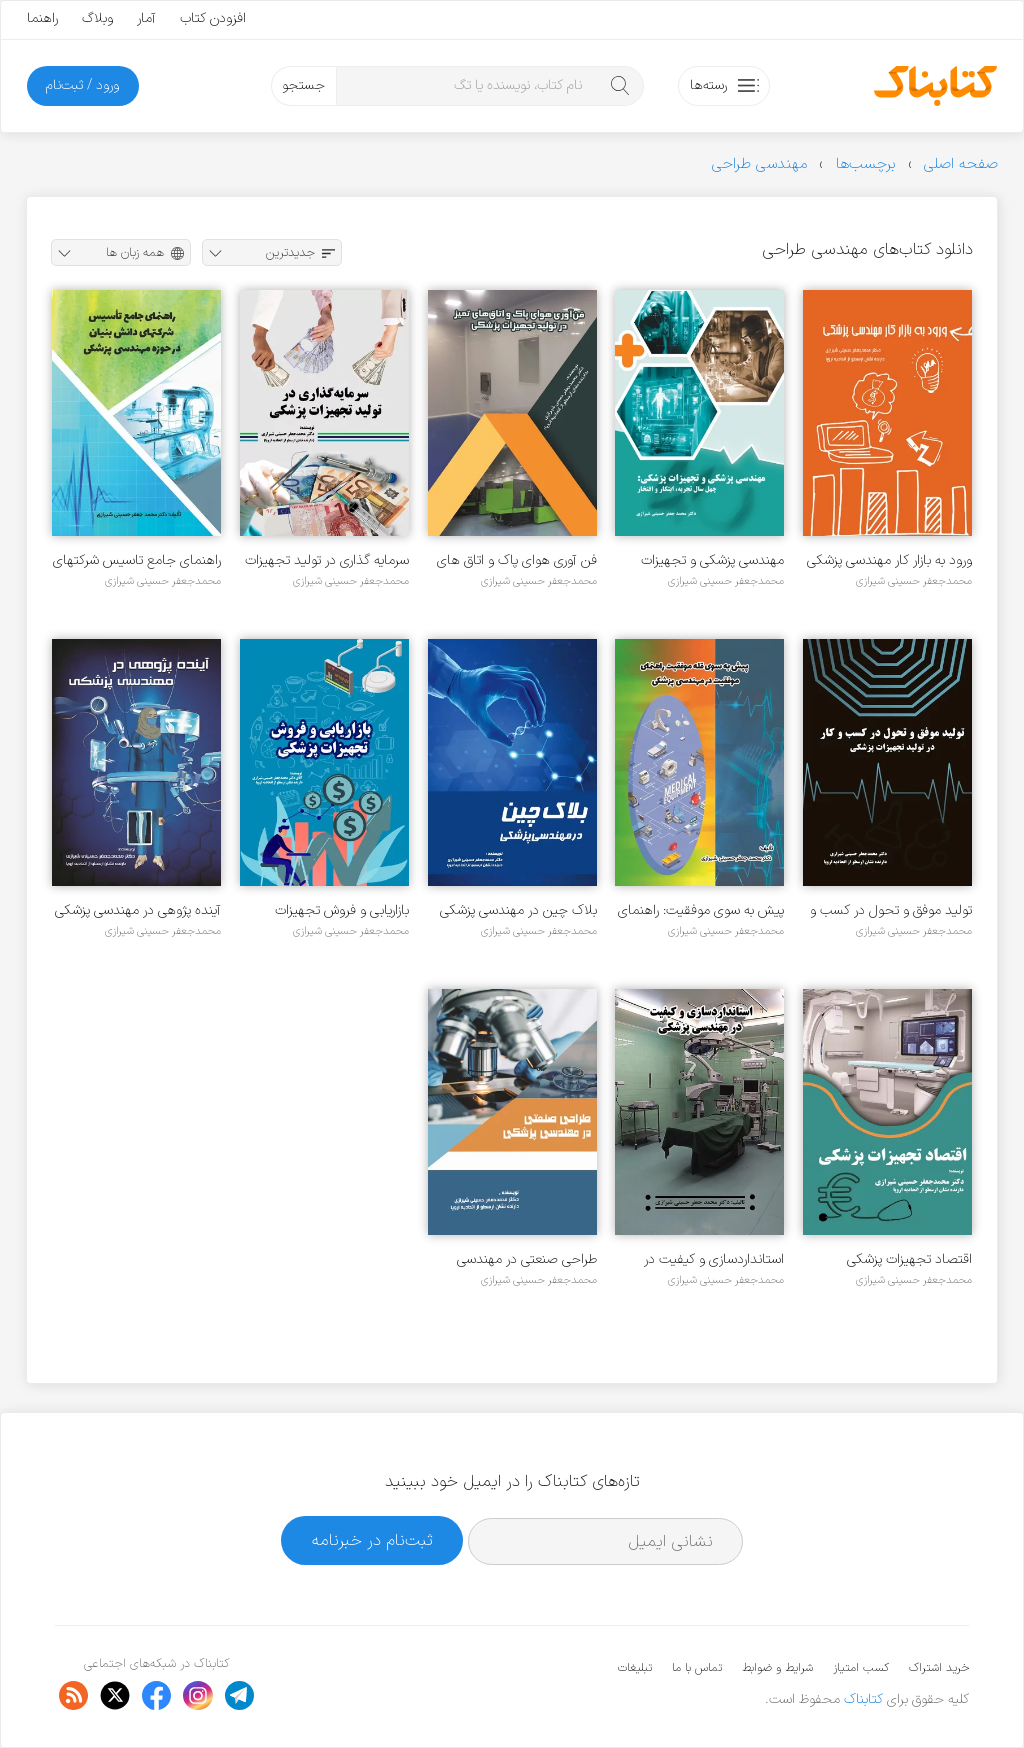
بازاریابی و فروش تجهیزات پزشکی (342, 910)
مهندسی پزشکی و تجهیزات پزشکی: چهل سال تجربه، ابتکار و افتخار (702, 560)
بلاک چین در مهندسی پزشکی (518, 910)
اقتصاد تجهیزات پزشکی (909, 1259)
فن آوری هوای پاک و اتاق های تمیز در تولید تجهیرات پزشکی (517, 560)
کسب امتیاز (861, 1668)
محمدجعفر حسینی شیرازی (914, 581)
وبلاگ (97, 18)
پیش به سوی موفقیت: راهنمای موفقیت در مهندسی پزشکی (701, 910)
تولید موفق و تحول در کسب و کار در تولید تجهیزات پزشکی (891, 910)
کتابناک (863, 1699)
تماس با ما (697, 1668)
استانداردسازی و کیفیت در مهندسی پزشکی (714, 1259)
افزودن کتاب (213, 18)
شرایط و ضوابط (777, 1668)
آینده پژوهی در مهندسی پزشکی (138, 910)
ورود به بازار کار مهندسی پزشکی (889, 560)
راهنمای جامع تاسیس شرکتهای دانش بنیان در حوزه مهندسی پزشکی (137, 560)
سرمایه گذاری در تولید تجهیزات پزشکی (327, 560)
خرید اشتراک (939, 1668)
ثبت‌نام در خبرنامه (372, 1540)
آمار (146, 18)
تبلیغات (635, 1668)
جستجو (303, 85)
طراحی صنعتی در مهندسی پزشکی (527, 1259)
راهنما (42, 18)
